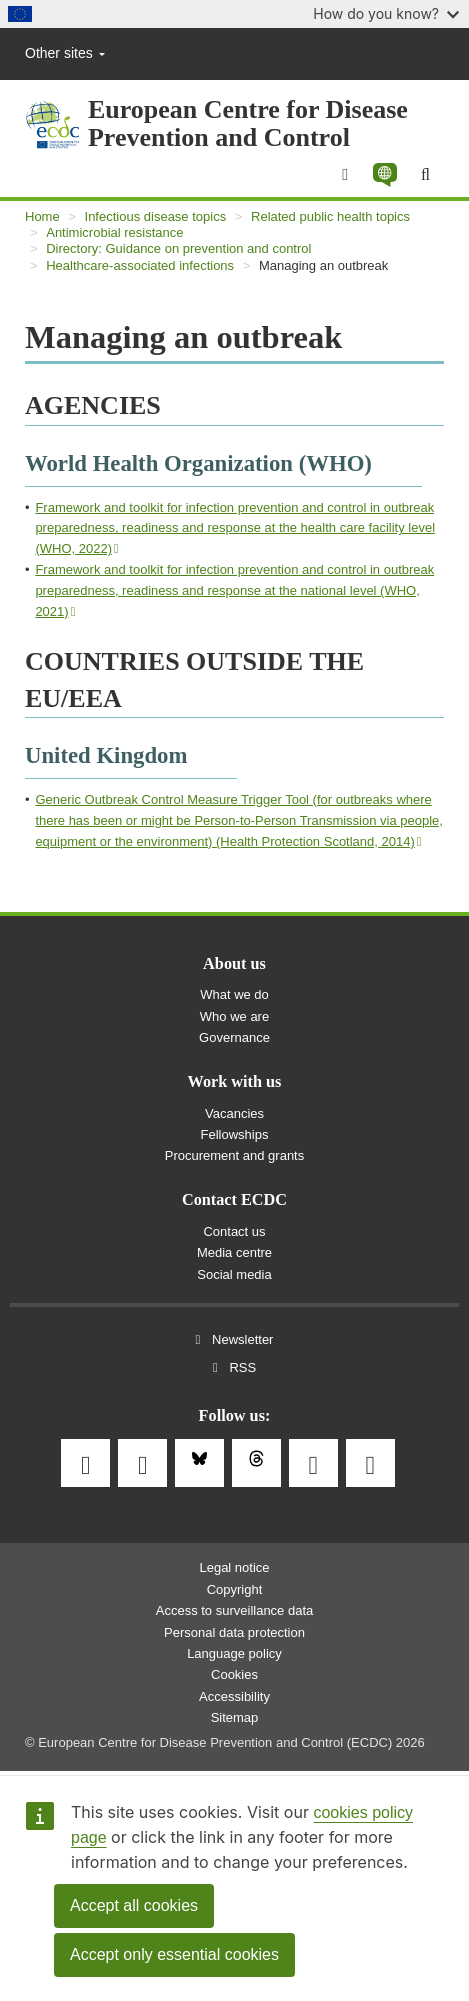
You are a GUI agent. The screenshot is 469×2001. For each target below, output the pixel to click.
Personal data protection (234, 1632)
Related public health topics (330, 216)
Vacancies (234, 1113)
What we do (234, 994)
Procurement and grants (234, 1155)
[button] (384, 174)
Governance (234, 1037)
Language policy (234, 1653)
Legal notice (234, 1567)
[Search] (425, 175)
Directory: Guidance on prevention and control (178, 248)
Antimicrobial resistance (114, 232)
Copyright (235, 1589)
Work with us (235, 1082)
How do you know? (386, 13)
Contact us (234, 1231)
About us (234, 964)
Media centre (234, 1252)
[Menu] (345, 175)
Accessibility (234, 1696)
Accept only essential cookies (174, 1954)
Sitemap (235, 1717)
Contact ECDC (234, 1200)
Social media (234, 1274)
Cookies (234, 1674)
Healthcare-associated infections (140, 265)
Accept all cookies (134, 1905)
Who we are (234, 1016)
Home (42, 216)
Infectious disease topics (156, 216)
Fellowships (235, 1134)
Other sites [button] (65, 53)
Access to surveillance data (235, 1610)
